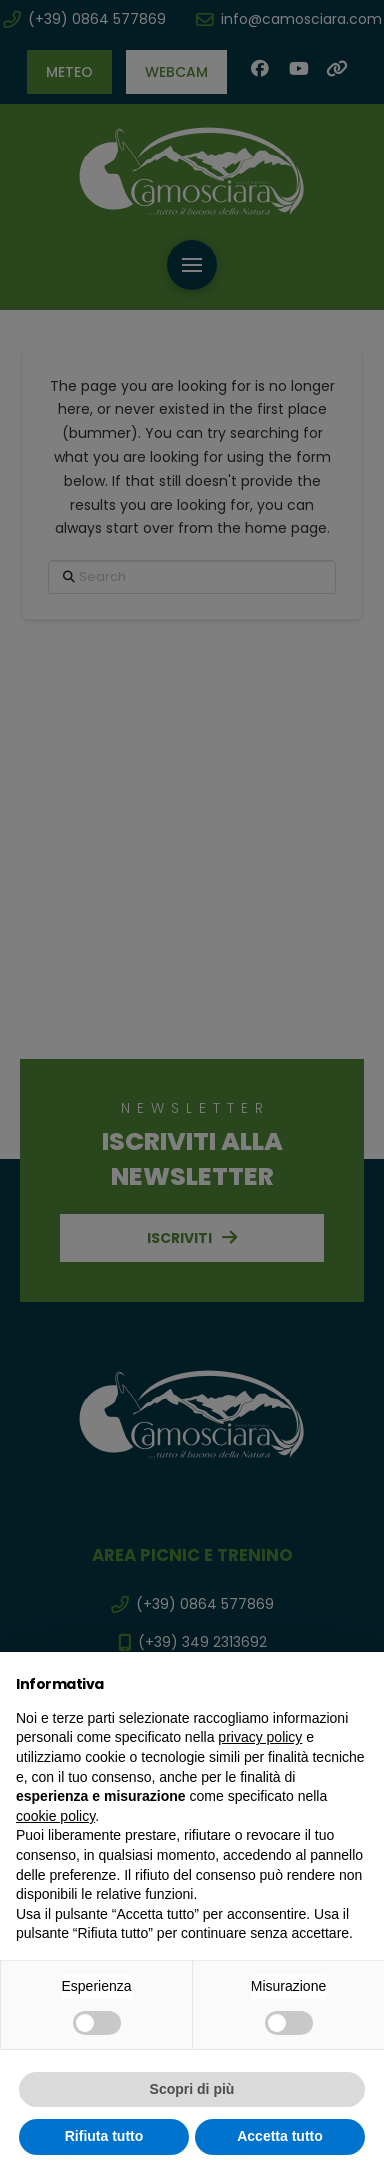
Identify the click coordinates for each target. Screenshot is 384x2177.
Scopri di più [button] (192, 2089)
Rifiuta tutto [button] (104, 2136)
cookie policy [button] (55, 1816)
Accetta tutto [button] (280, 2136)
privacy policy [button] (260, 1737)
